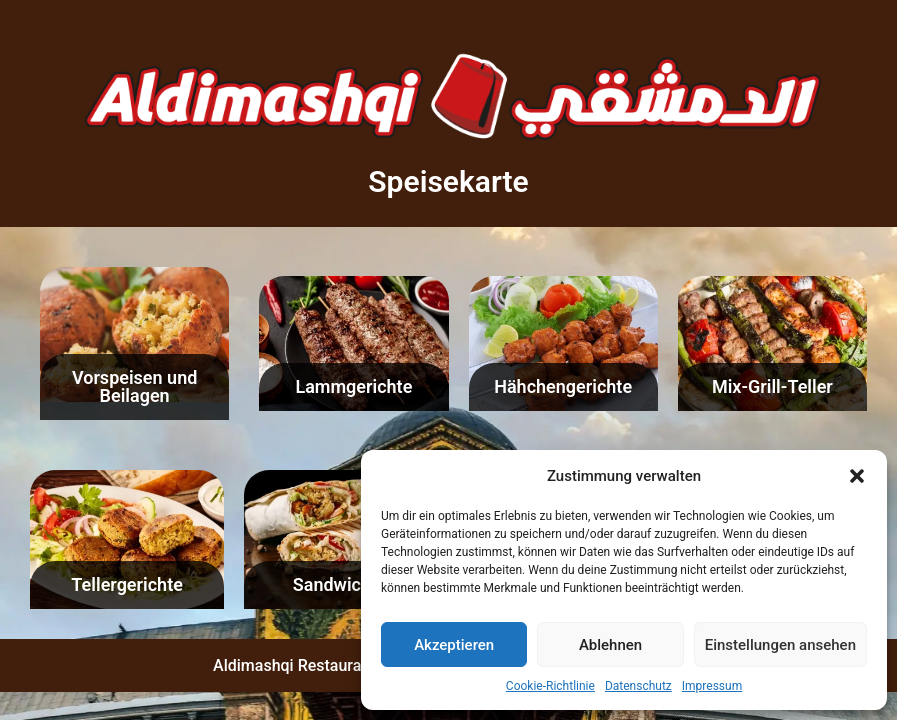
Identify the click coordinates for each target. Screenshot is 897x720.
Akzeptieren (454, 645)
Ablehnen (610, 645)
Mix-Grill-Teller (772, 386)
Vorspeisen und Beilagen (134, 386)
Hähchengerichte (563, 386)
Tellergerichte (127, 584)
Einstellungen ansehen (780, 645)
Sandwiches (341, 584)
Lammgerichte (353, 386)
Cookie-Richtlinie (550, 686)
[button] (857, 476)
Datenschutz (638, 686)
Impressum (712, 686)
